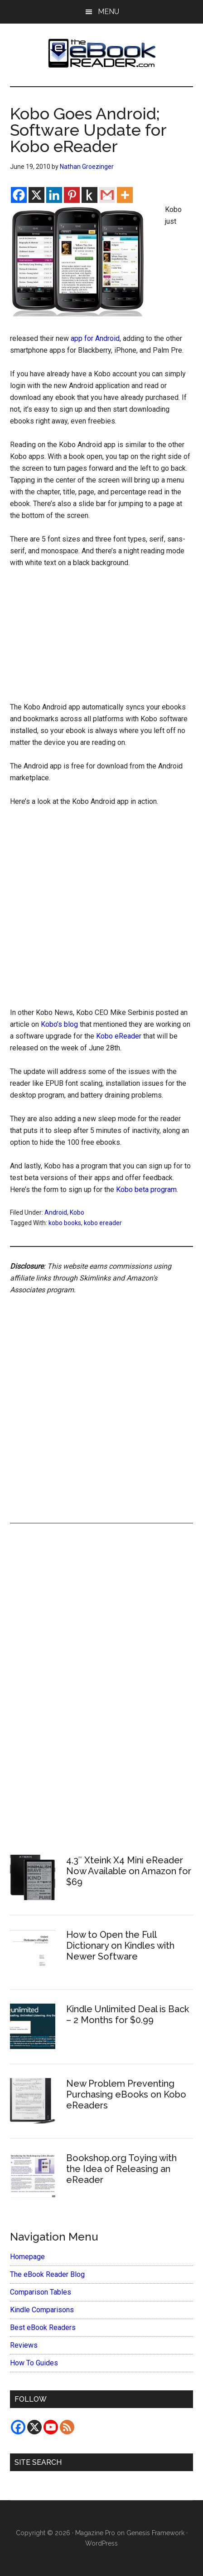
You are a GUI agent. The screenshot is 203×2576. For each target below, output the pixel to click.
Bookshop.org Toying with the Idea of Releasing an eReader (121, 2168)
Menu (108, 11)
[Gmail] (107, 195)
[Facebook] (19, 195)
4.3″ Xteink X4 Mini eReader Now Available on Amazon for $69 (128, 1871)
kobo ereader (103, 1222)
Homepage (27, 2256)
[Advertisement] (101, 637)
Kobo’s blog (59, 1024)
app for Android (95, 338)
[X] (36, 195)
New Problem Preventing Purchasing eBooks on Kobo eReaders (126, 2094)
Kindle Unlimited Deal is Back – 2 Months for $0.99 (127, 2014)
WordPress (101, 2543)
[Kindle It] (89, 195)
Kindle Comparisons (42, 2309)
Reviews (24, 2345)
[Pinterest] (72, 195)
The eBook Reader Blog (47, 2274)
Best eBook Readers (43, 2327)
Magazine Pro (95, 2533)
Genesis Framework (155, 2533)
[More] (125, 195)
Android (55, 1212)
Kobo (77, 1212)
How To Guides (34, 2363)
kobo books (64, 1222)
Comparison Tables (40, 2292)
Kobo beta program (146, 1189)
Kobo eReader (118, 1036)
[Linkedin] (54, 195)
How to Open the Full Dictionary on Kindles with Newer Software (120, 1945)
